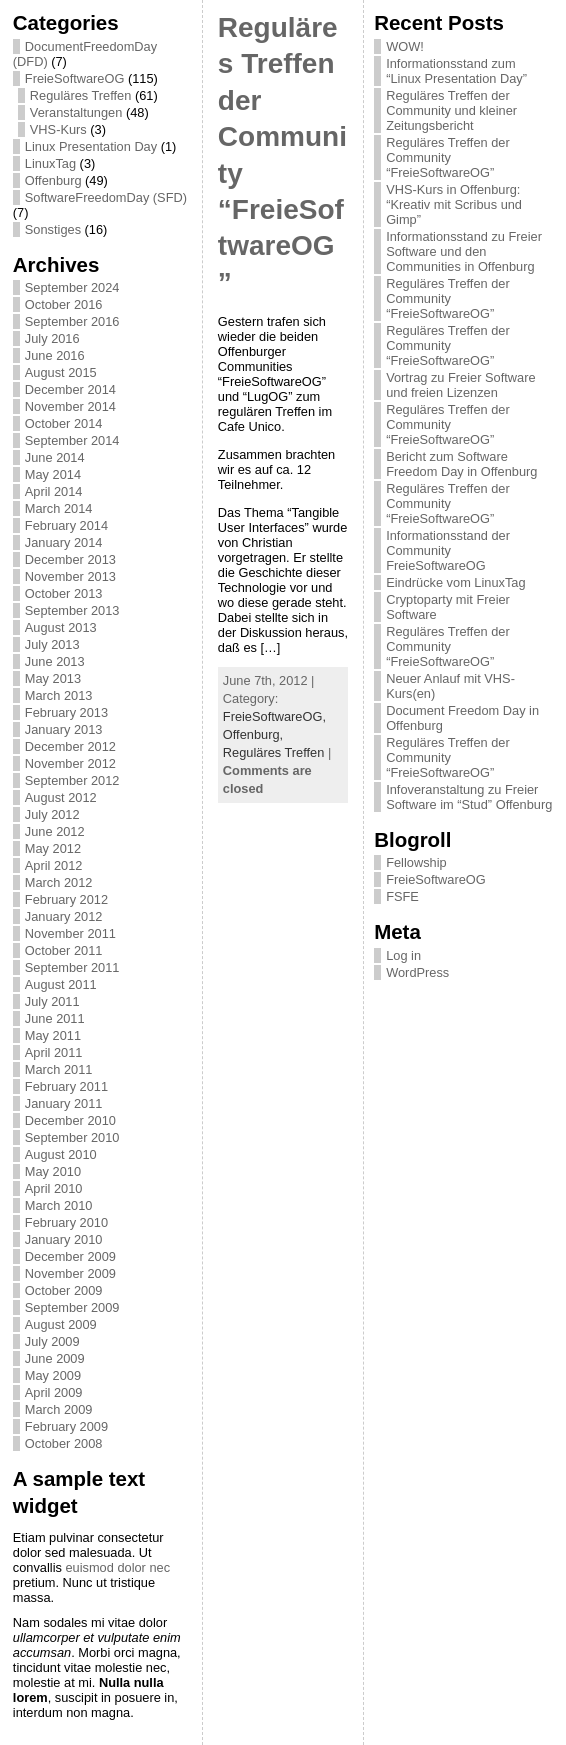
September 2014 (72, 440)
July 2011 (52, 1001)
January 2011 (64, 1103)
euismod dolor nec (117, 1567)
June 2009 (55, 1358)
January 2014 (64, 542)
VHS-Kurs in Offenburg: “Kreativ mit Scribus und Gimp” (454, 204)
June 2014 (55, 457)
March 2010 (59, 1205)
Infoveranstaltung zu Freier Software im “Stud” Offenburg (469, 797)
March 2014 (59, 508)
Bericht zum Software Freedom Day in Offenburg (461, 464)
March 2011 (59, 1069)
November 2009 (70, 1273)
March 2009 (59, 1409)
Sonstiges (53, 229)
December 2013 (70, 559)
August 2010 (61, 1154)
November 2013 (70, 576)
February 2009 (66, 1426)
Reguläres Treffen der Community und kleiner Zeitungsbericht (451, 110)
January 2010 (64, 1239)
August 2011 (61, 984)
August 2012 (61, 797)
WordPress (417, 972)
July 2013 (52, 644)
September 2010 (72, 1137)
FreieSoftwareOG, (274, 716)
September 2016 (72, 321)
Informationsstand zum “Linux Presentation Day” (456, 71)
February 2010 (66, 1222)
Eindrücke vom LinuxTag (455, 582)
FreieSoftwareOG (75, 78)
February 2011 (66, 1086)
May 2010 (53, 1171)
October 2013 (64, 593)
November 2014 (70, 406)
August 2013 (61, 627)
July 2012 (52, 814)
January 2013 (64, 729)
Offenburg (53, 180)
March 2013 (59, 695)
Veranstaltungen (76, 112)
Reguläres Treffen (81, 95)
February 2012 (66, 899)
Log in (403, 955)
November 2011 (70, 933)
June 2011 (55, 1018)
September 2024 (72, 287)
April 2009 (54, 1392)
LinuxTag (50, 163)
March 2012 (59, 882)
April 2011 (54, 1052)
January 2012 (64, 916)
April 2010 (54, 1188)
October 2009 (64, 1290)
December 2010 (70, 1120)
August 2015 (61, 372)
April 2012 (54, 865)
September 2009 (72, 1307)
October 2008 (64, 1443)
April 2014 (54, 491)
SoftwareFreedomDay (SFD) (106, 197)
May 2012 (53, 848)
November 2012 (70, 763)
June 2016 (55, 355)
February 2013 (66, 712)
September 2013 (72, 610)
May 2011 (53, 1035)
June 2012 (55, 831)
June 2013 (55, 661)
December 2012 (70, 746)
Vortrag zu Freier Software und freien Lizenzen (460, 385)
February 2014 (66, 525)
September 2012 (72, 780)
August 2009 (61, 1324)
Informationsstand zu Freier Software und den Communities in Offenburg (464, 251)
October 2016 (64, 304)
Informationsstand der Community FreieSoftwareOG (448, 550)
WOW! (405, 46)
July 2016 (52, 338)
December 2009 (70, 1256)
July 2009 (52, 1341)
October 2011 (64, 950)
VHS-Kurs (58, 129)
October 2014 (64, 423)
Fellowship (416, 862)
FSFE (402, 896)
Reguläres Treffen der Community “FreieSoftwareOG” (448, 157)
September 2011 (72, 967)
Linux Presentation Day (91, 146)
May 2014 (53, 474)
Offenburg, (253, 734)
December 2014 (70, 389)
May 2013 (53, 678)
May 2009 (53, 1375)
